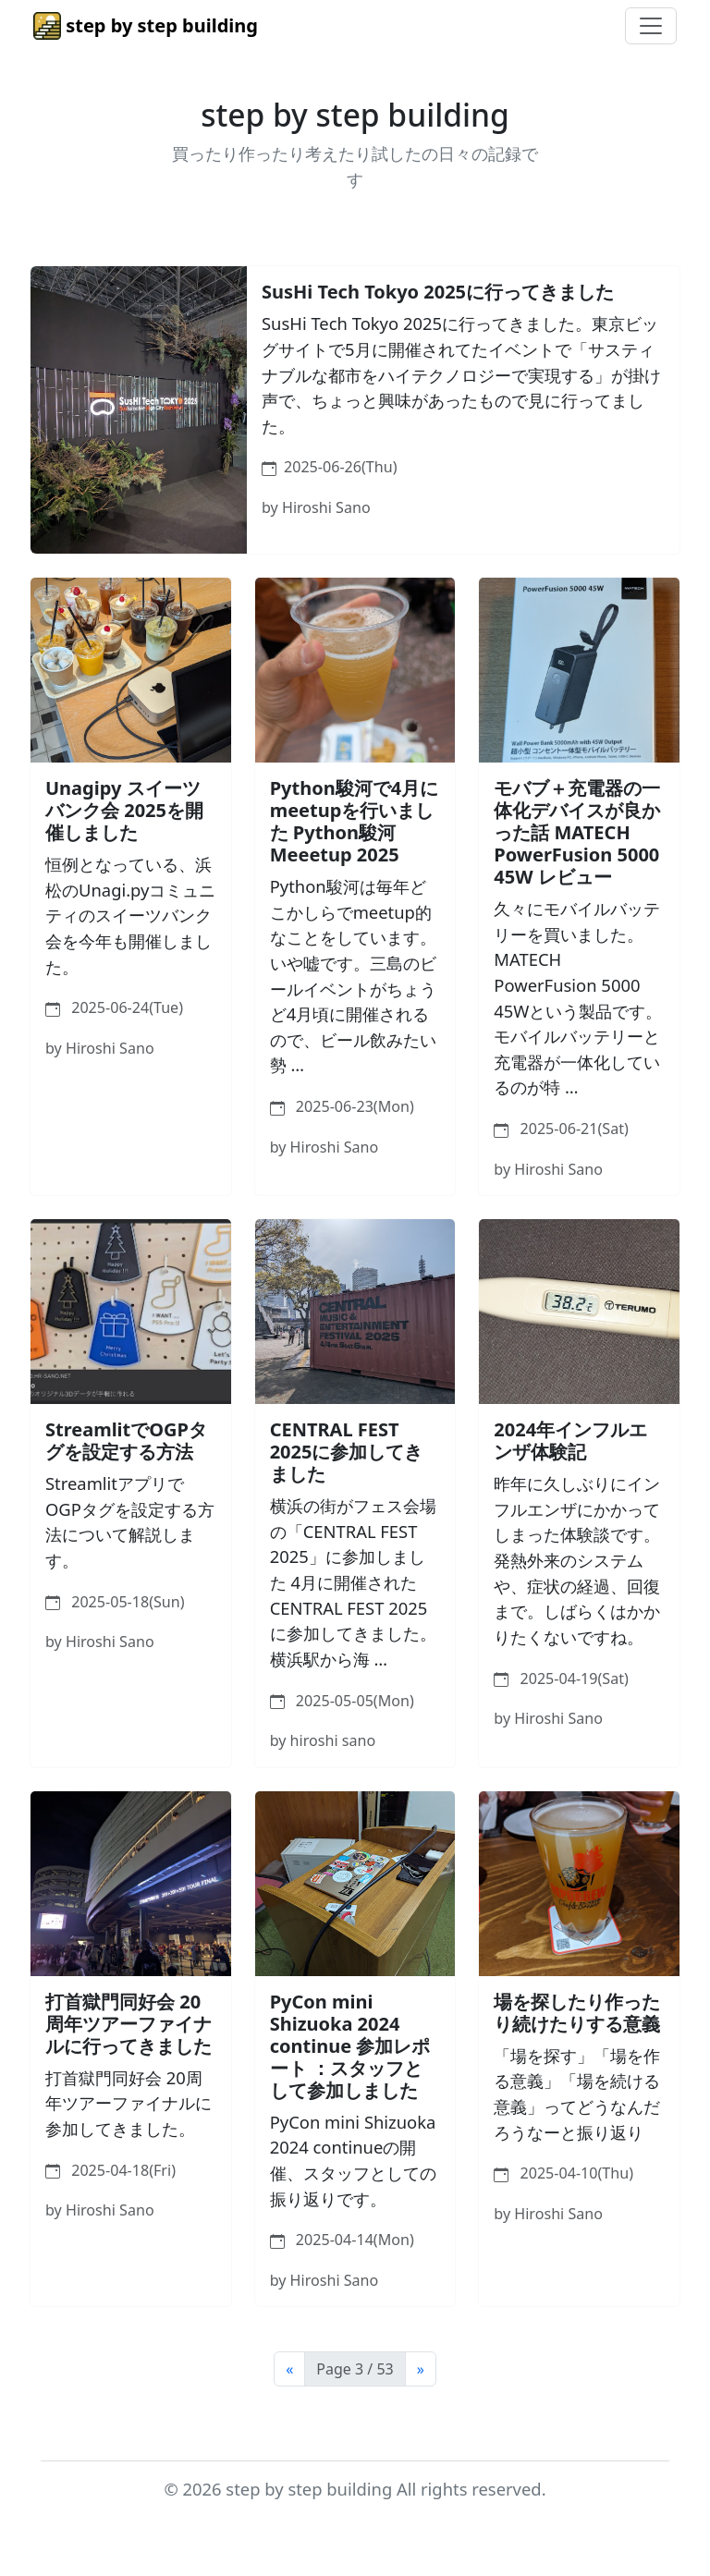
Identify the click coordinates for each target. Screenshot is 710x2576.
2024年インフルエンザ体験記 (570, 1440)
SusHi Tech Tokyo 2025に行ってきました (438, 291)
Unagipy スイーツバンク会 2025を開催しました (124, 810)
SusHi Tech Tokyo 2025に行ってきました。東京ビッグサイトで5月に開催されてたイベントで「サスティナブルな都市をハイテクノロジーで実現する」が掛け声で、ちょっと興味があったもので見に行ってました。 (461, 373)
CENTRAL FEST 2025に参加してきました (346, 1451)
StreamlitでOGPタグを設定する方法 (126, 1440)
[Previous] (289, 2369)
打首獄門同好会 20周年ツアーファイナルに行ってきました (128, 2023)
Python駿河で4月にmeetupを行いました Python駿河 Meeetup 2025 (354, 821)
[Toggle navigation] (651, 25)
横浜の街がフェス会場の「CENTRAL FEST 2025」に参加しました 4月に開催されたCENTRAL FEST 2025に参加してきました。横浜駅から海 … (353, 1582)
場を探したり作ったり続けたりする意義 (577, 2012)
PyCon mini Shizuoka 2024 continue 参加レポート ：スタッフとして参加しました (350, 2046)
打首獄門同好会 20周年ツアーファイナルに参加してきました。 (128, 2103)
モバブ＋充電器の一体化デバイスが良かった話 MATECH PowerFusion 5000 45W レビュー (577, 832)
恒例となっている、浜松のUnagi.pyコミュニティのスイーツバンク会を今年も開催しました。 (130, 914)
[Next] (420, 2369)
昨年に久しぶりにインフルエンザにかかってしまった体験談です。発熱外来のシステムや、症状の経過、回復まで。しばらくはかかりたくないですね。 (577, 1559)
